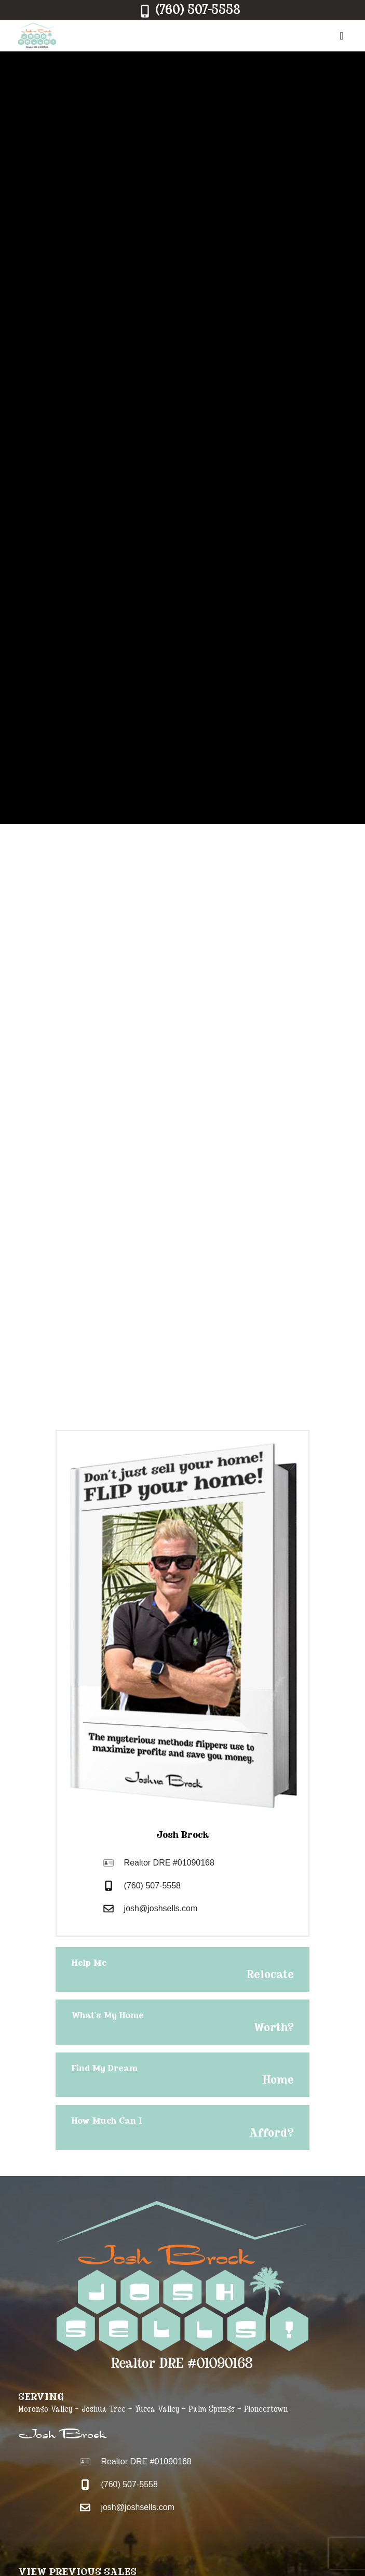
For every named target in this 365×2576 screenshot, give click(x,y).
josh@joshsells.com (161, 1908)
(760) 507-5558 (152, 1885)
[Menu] (338, 35)
